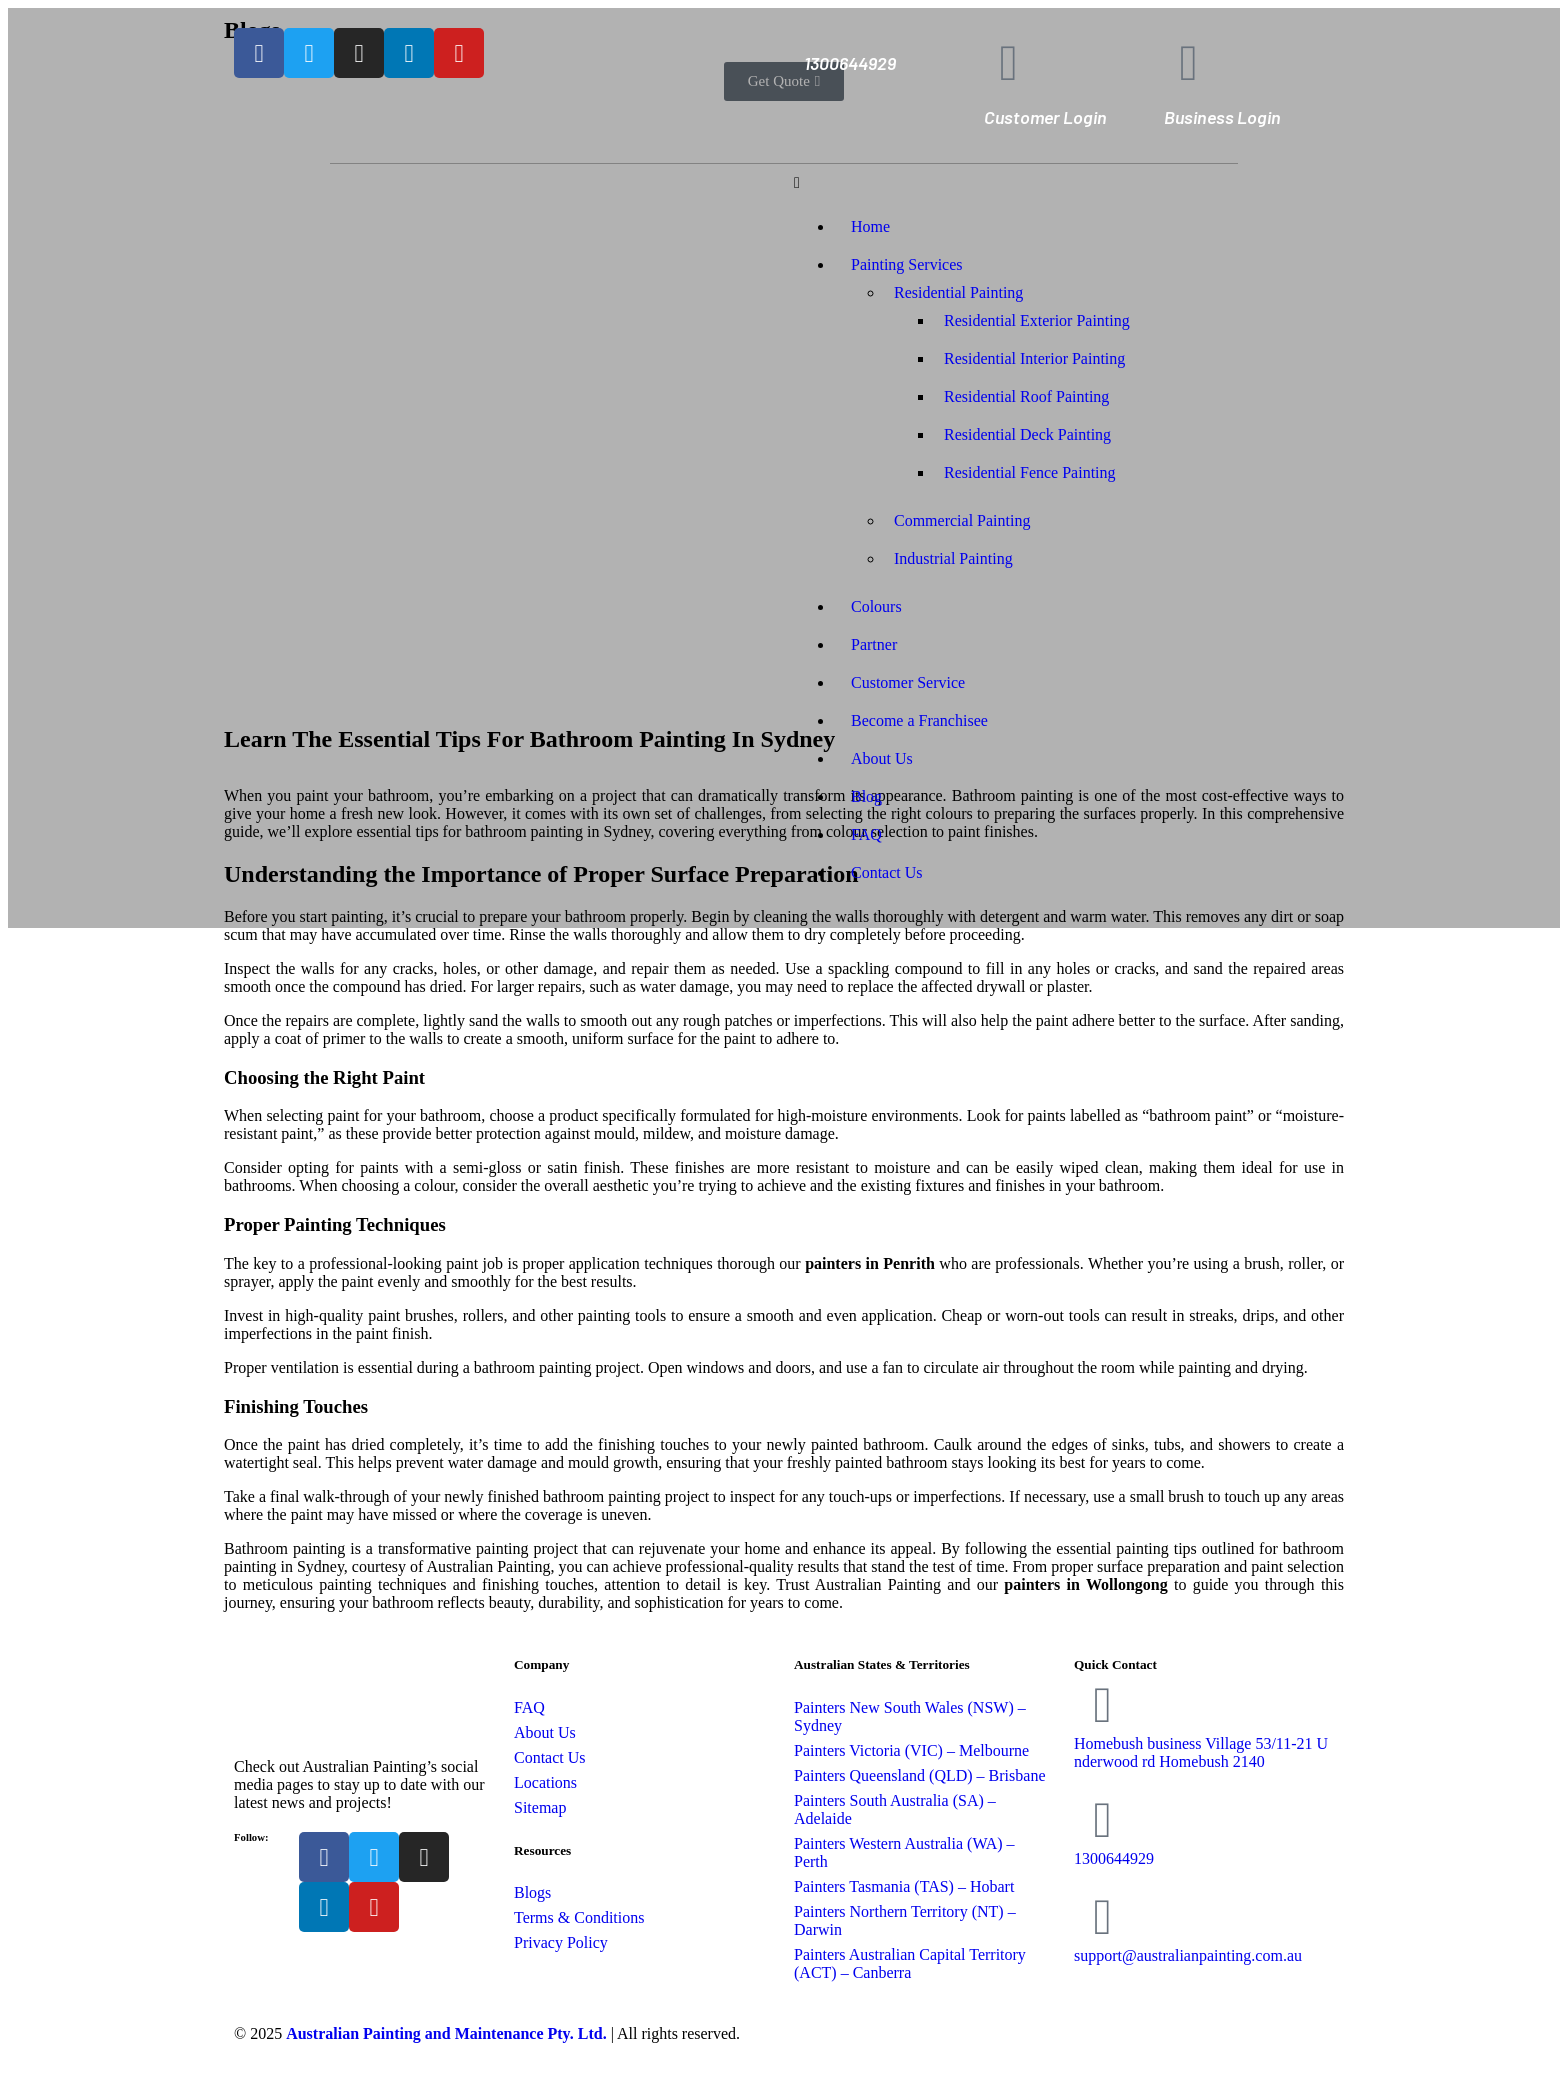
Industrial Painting (953, 558)
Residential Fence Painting (1030, 472)
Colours (876, 606)
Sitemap (540, 1807)
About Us (882, 758)
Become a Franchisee (919, 720)
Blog (866, 796)
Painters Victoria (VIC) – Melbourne (911, 1750)
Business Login (1222, 117)
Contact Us (887, 872)
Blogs (532, 1892)
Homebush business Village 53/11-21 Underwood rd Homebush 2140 (1201, 1752)
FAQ (866, 834)
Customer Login (1045, 117)
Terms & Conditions (579, 1917)
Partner (874, 644)
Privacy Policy (561, 1942)
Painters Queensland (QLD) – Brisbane (920, 1775)
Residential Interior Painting (1034, 358)
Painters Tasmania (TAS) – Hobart (904, 1886)
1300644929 (850, 63)
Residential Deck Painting (1027, 434)
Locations (545, 1782)
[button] (1064, 183)
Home (870, 226)
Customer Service (908, 682)
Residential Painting (958, 292)
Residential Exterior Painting (1037, 320)
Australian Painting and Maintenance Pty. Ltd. (446, 2033)
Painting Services (907, 264)
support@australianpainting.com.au (1188, 1955)
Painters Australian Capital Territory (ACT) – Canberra (910, 1963)
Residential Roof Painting (1026, 396)
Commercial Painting (962, 520)
